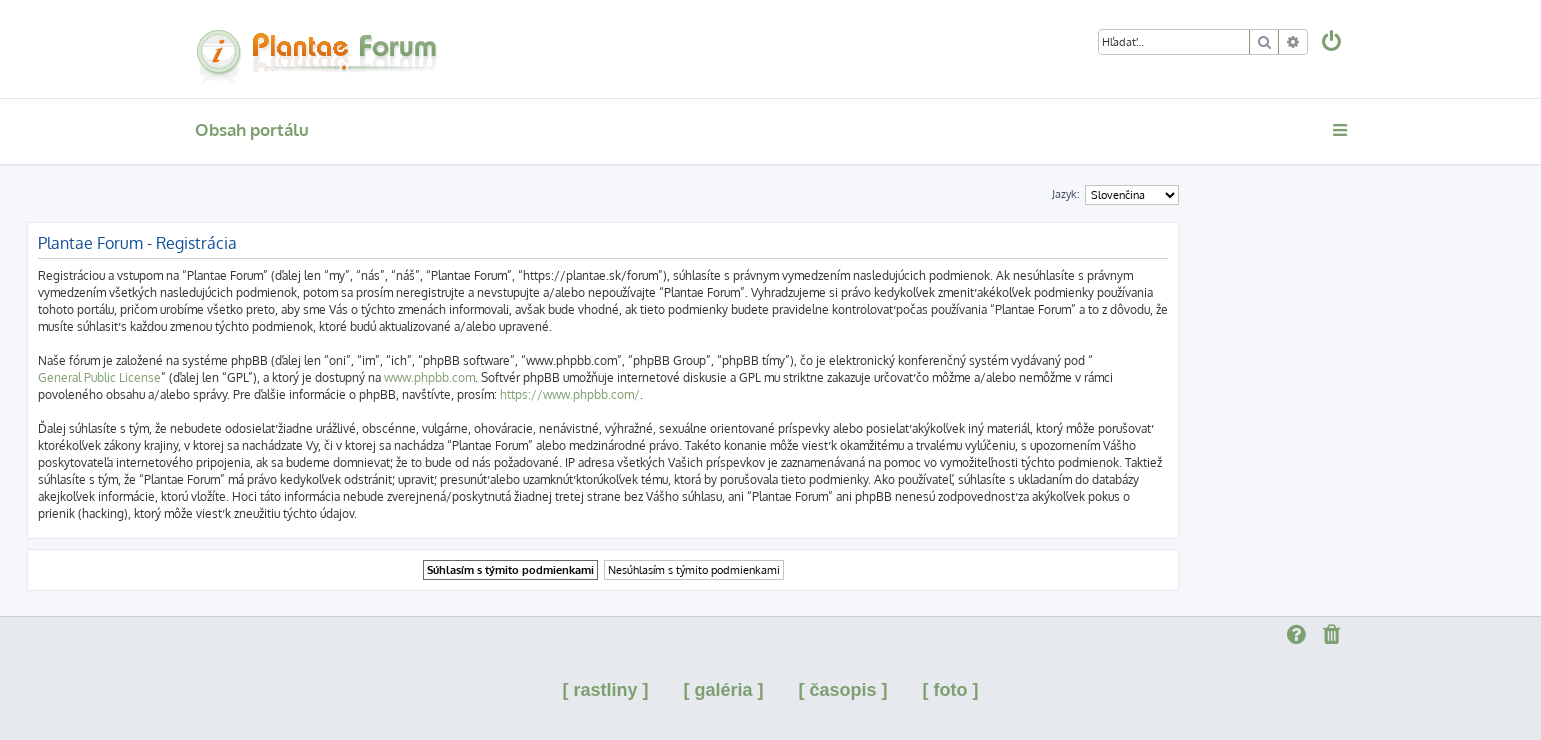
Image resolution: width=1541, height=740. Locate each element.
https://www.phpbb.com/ (570, 394)
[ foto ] (951, 690)
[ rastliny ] (605, 690)
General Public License (99, 377)
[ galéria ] (723, 690)
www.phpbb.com (429, 377)
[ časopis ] (843, 690)
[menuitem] (1332, 43)
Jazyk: (1066, 194)
